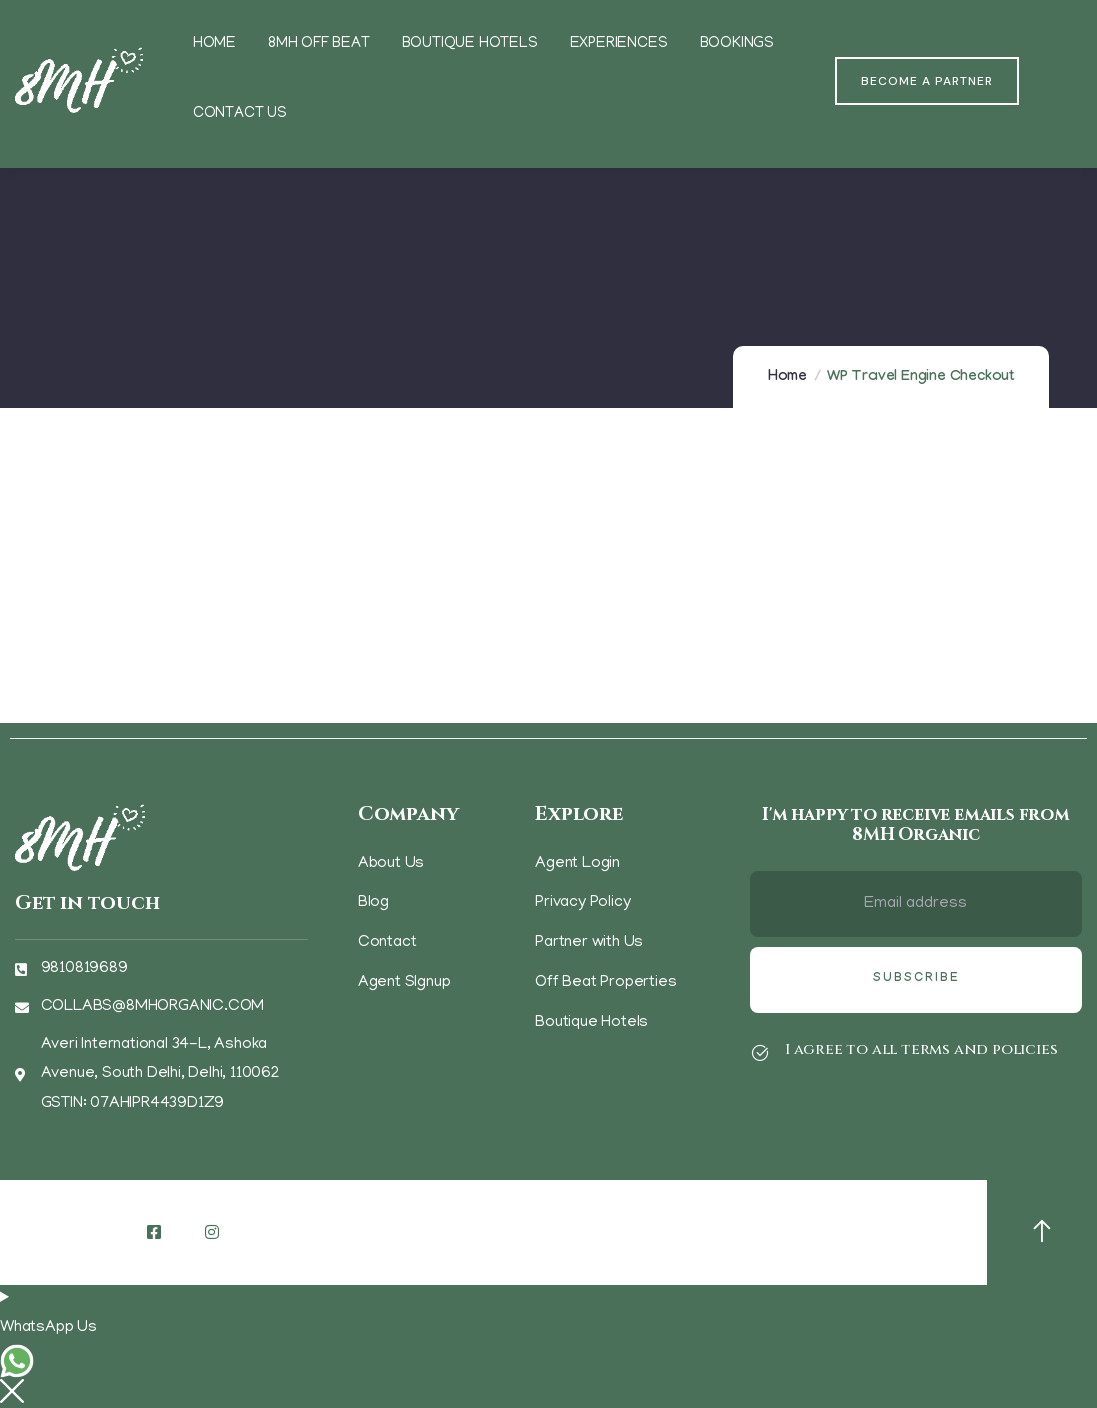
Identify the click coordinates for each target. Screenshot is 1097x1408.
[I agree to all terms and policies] (760, 1053)
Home (787, 378)
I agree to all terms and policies (921, 1049)
